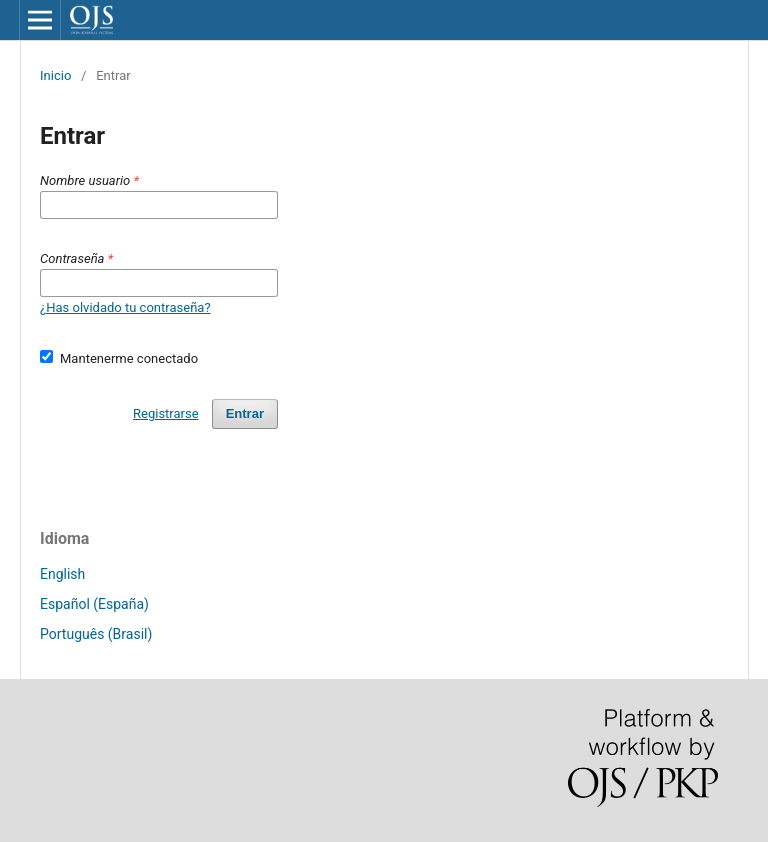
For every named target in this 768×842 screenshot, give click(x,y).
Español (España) (94, 604)
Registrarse (166, 413)
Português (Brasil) (96, 634)
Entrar (245, 413)
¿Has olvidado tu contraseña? (125, 307)
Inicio (55, 75)
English (62, 574)
